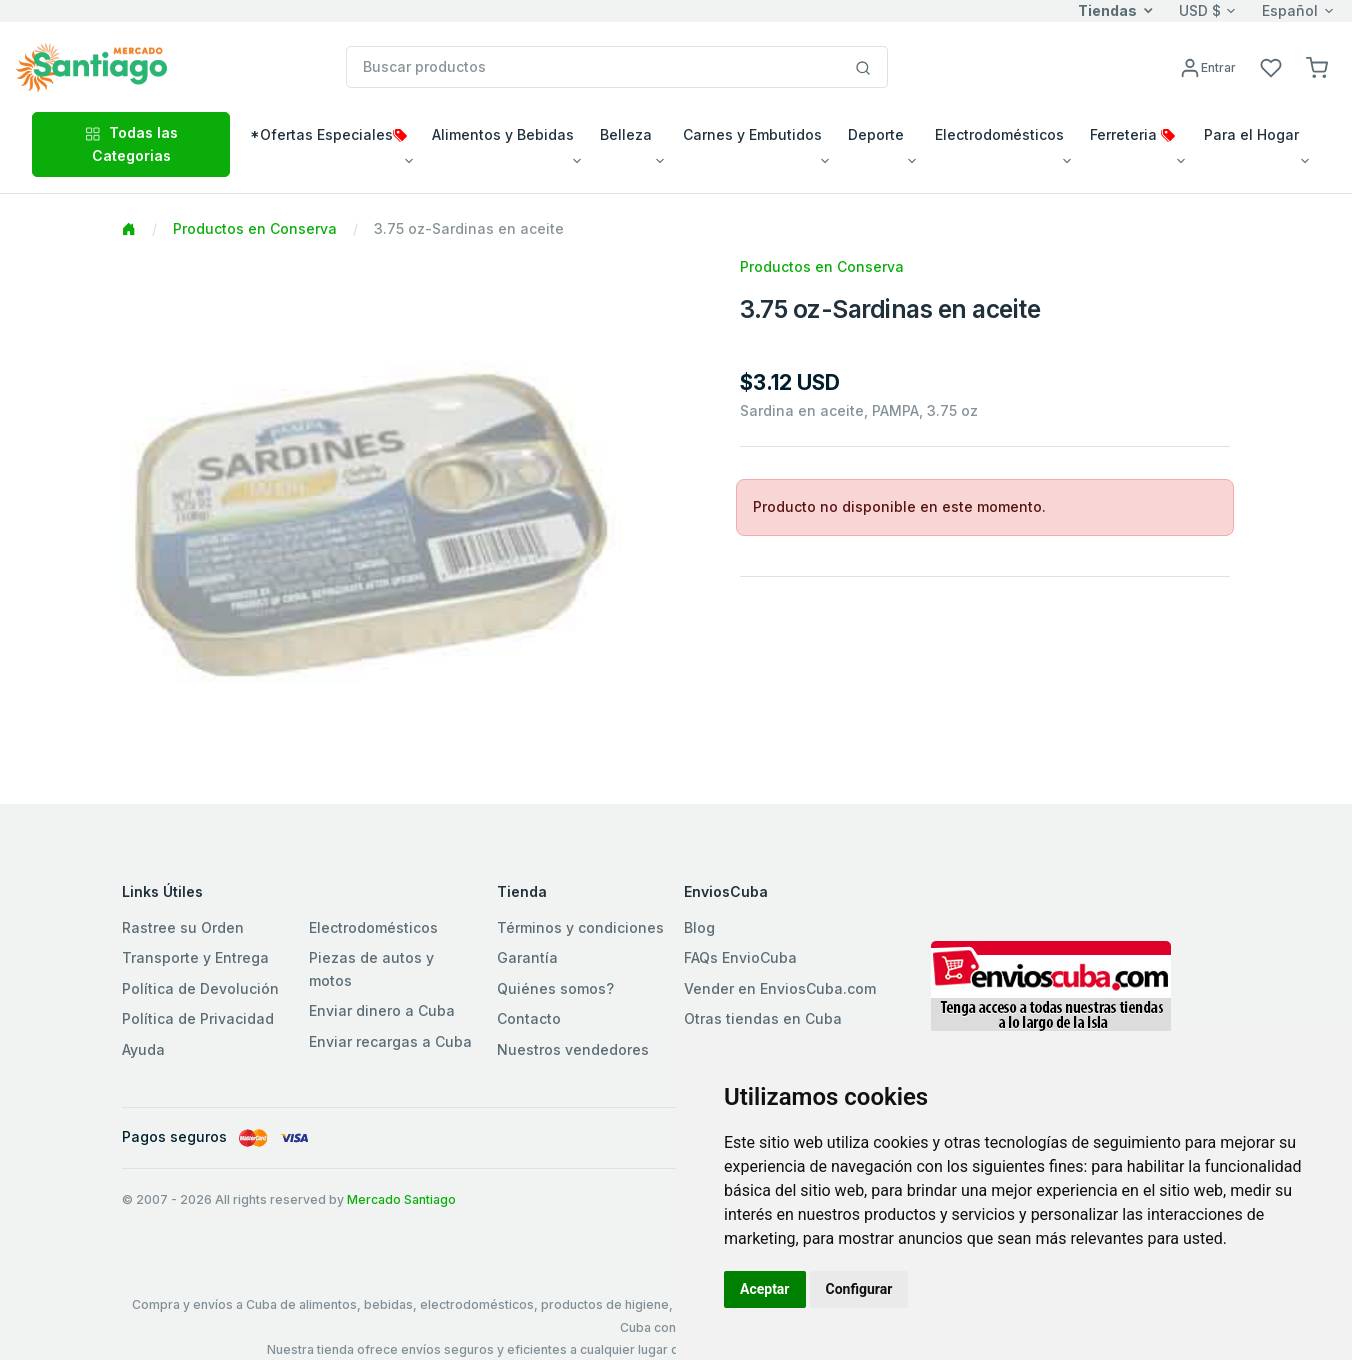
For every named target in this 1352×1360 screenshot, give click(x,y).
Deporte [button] (876, 134)
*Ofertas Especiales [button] (328, 134)
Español (1290, 10)
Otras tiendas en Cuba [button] (763, 1018)
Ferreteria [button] (1132, 134)
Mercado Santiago (401, 1199)
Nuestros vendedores (573, 1049)
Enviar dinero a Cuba (382, 1010)
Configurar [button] (859, 1289)
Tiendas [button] (1107, 10)
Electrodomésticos (373, 927)
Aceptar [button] (765, 1289)
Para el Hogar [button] (1251, 134)
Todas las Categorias (131, 143)
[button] (1317, 66)
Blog (699, 927)
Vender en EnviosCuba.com (780, 988)
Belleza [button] (626, 134)
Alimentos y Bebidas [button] (503, 134)
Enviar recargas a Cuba (390, 1041)
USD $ (1200, 10)
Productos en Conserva (255, 228)
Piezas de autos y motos (371, 968)
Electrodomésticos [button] (999, 134)
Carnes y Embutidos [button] (752, 134)
